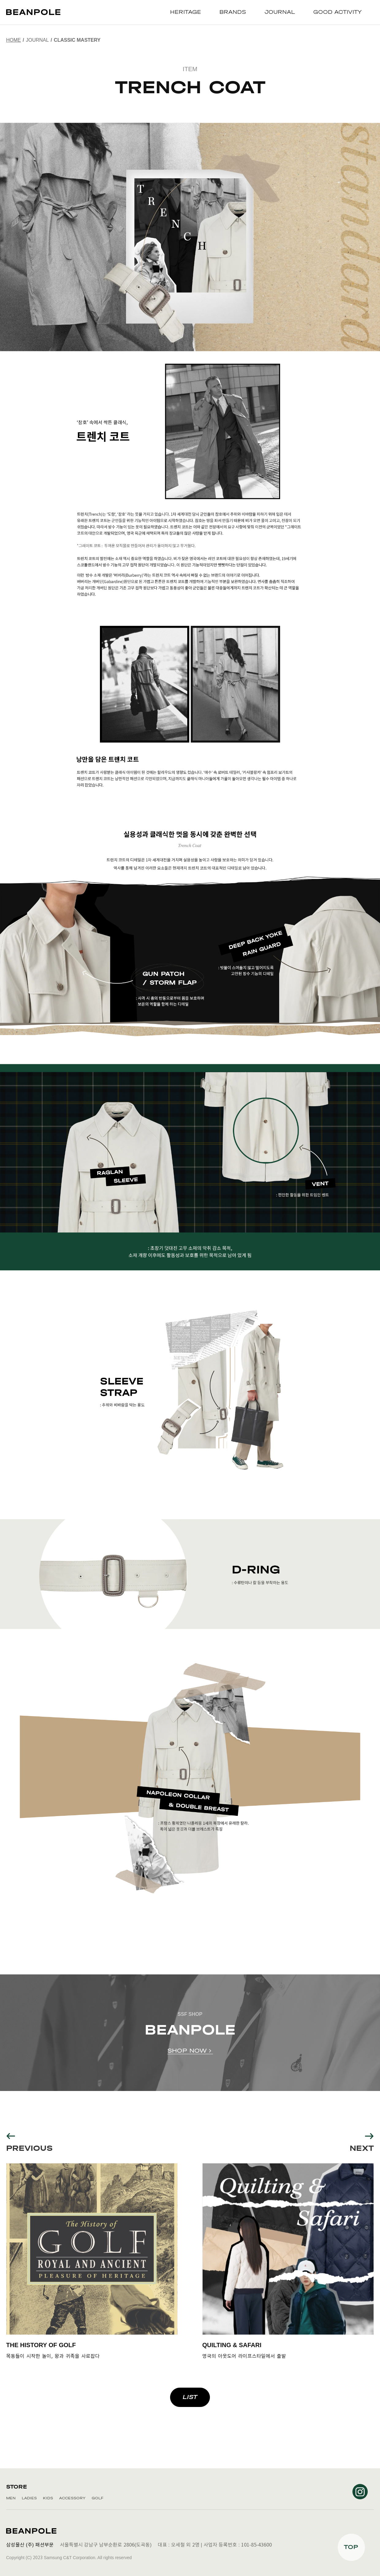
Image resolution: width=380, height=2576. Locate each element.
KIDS (48, 2498)
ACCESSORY (72, 2498)
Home (13, 40)
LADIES (29, 2498)
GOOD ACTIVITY (337, 12)
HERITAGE (185, 12)
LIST (190, 2397)
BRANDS (232, 12)
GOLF (97, 2498)
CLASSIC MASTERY (77, 40)
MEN (11, 2498)
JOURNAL (279, 12)
